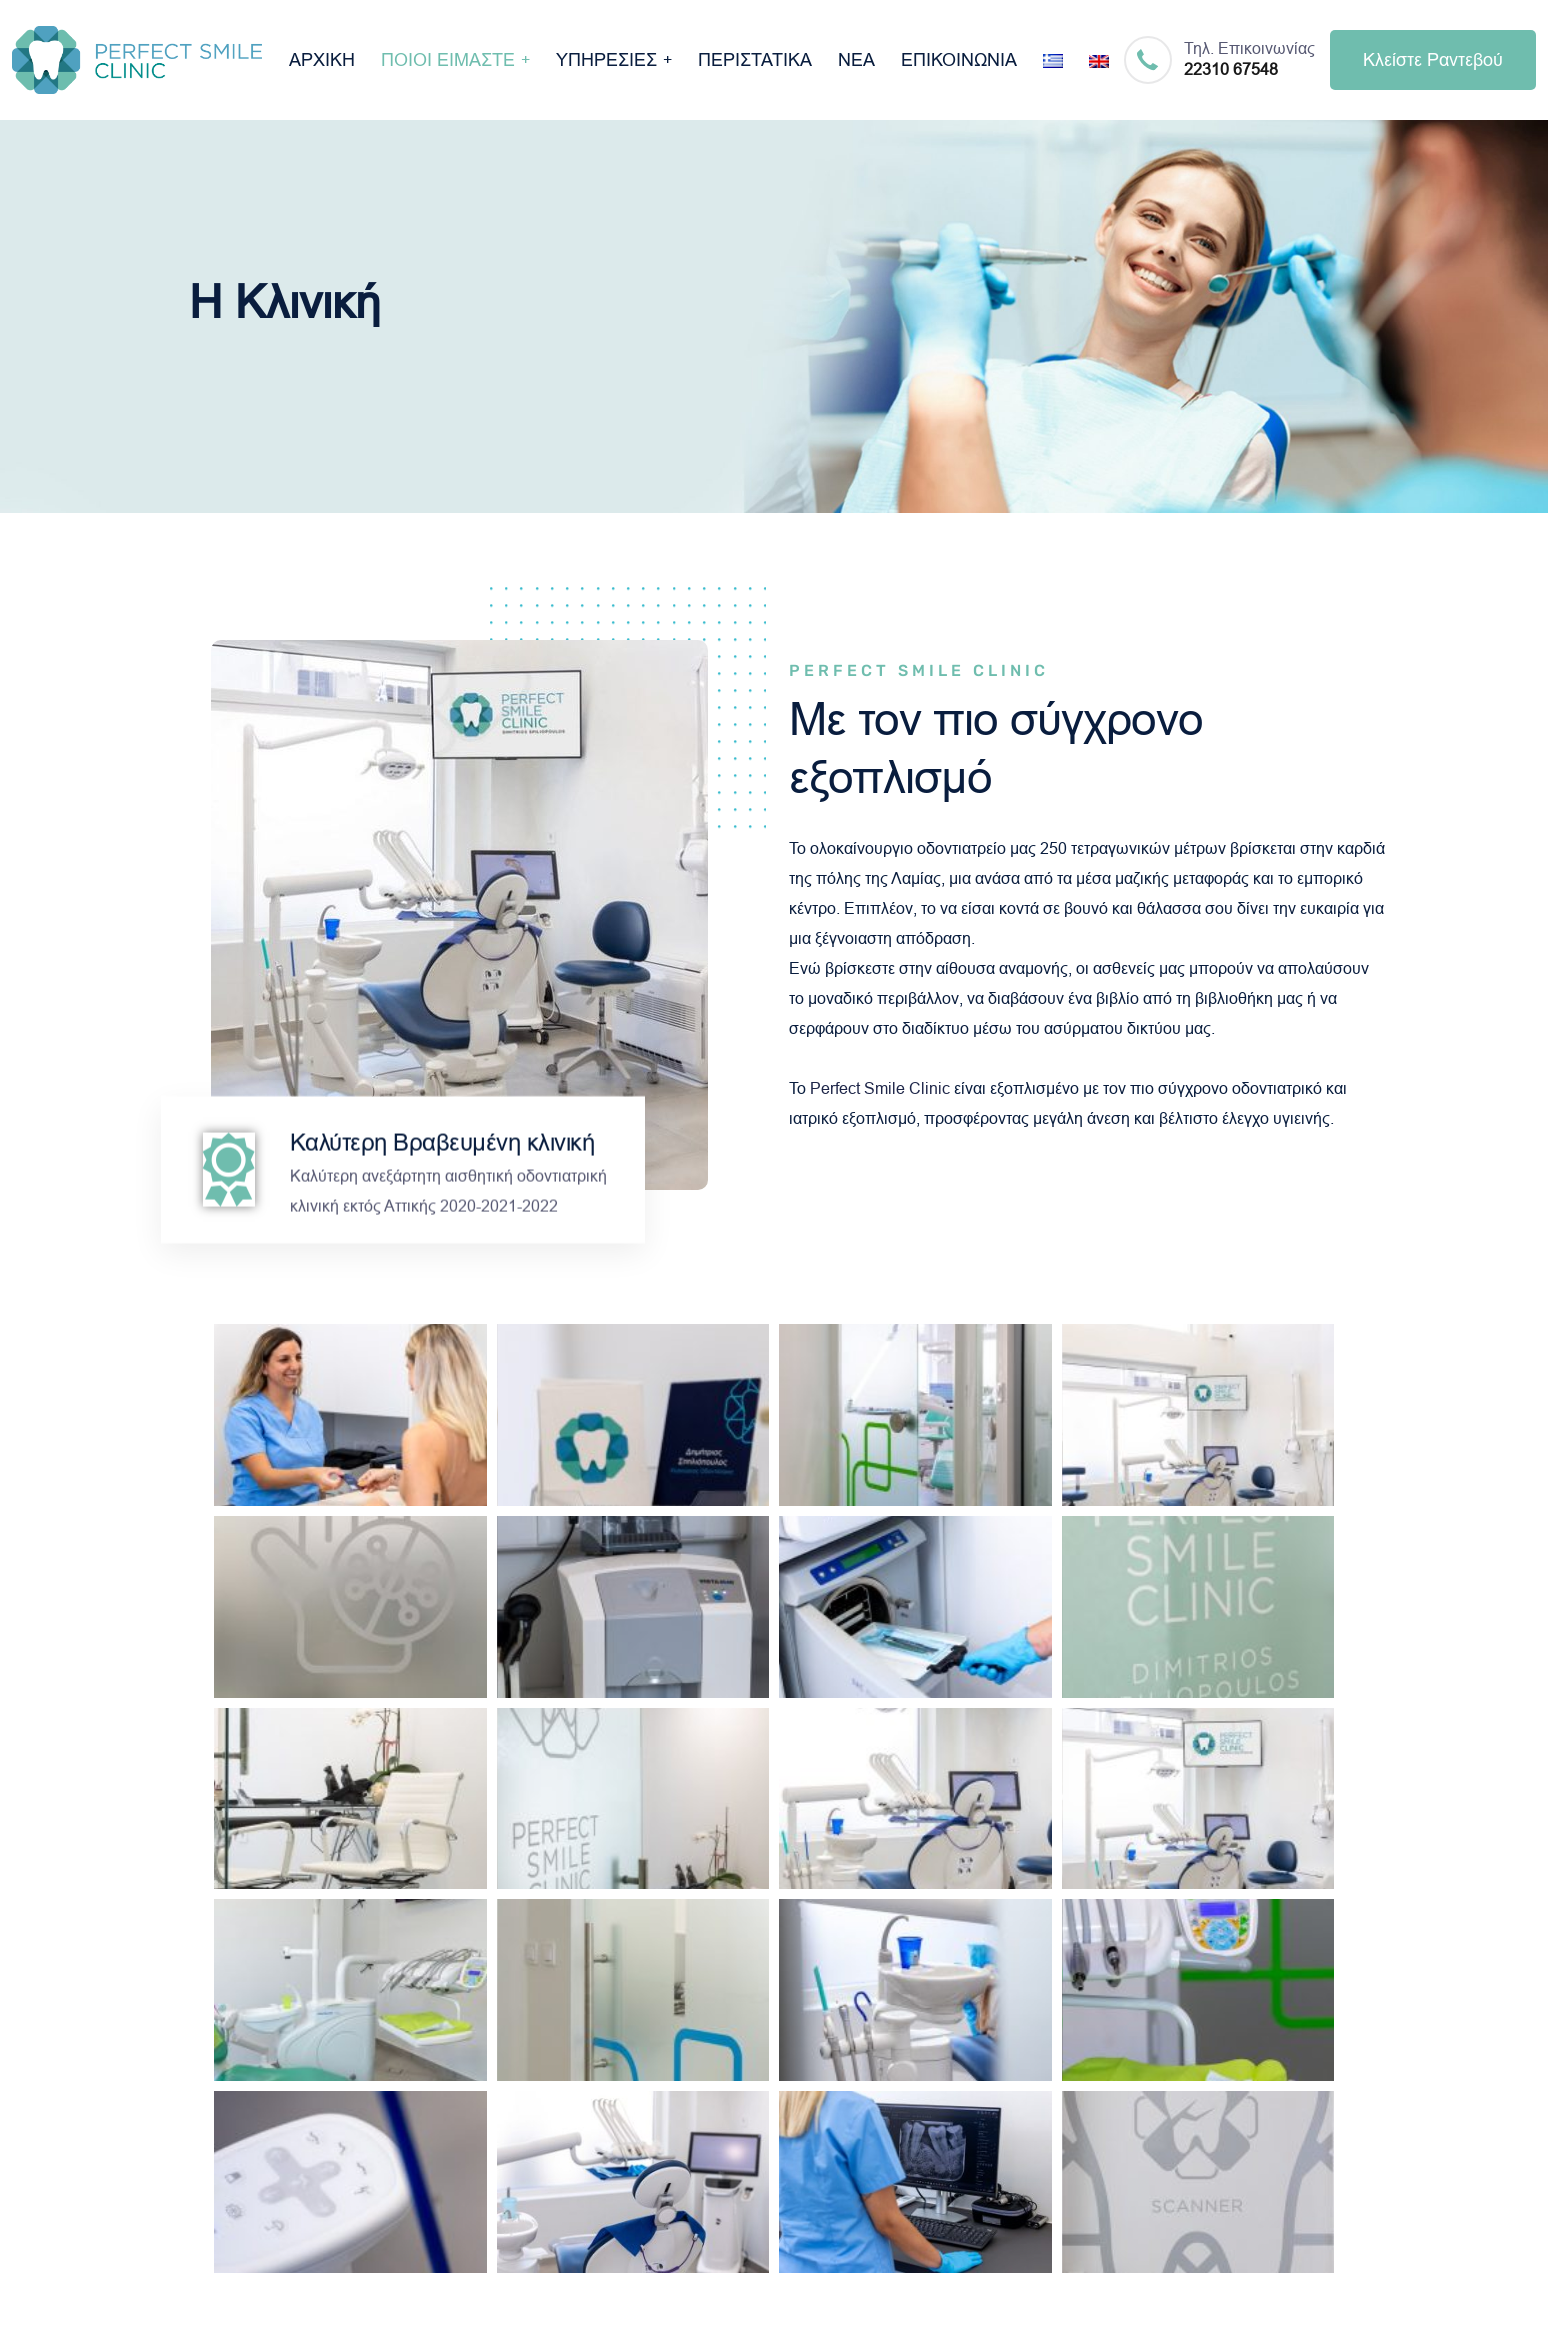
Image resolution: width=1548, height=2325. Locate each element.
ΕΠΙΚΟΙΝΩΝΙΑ (959, 60)
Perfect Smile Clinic (880, 1088)
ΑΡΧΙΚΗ (322, 60)
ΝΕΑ (856, 60)
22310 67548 (1231, 69)
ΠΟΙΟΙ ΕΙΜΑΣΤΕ (448, 60)
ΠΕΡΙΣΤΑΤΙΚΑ (755, 60)
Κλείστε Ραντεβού (1433, 60)
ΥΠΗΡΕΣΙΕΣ (606, 60)
